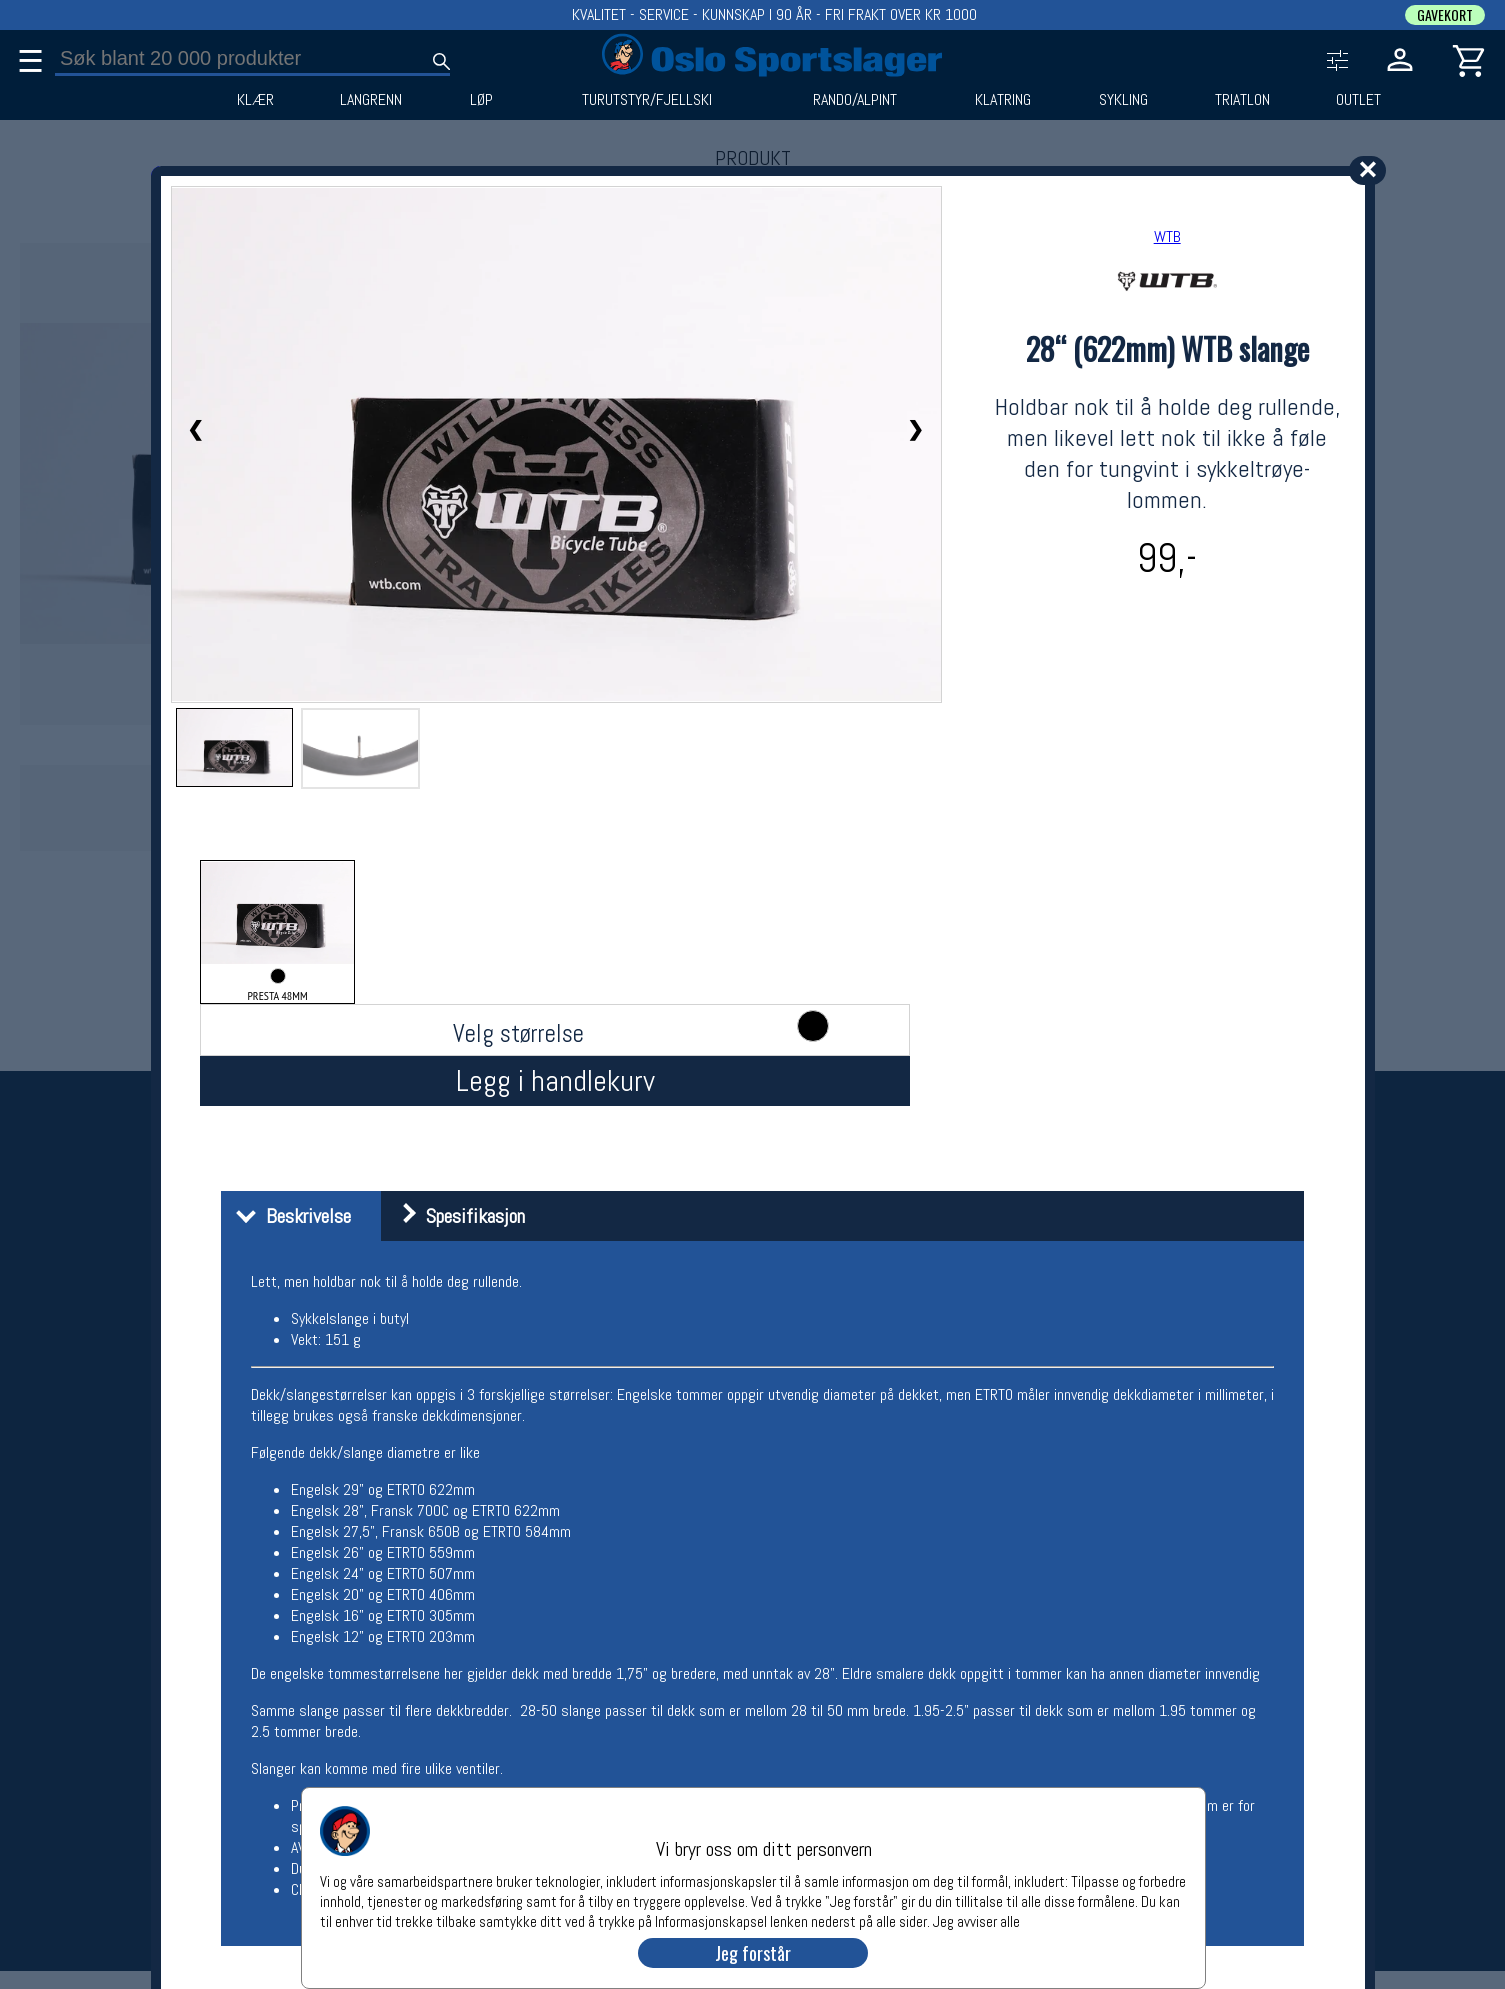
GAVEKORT (1445, 15)
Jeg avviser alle (976, 1920)
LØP (481, 100)
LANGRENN (371, 100)
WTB (1167, 236)
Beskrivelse (288, 1216)
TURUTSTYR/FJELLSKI (647, 100)
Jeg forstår (753, 1953)
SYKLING (1123, 100)
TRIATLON (1242, 100)
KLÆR (255, 100)
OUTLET (1358, 100)
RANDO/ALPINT (855, 100)
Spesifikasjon (455, 1216)
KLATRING (1003, 100)
